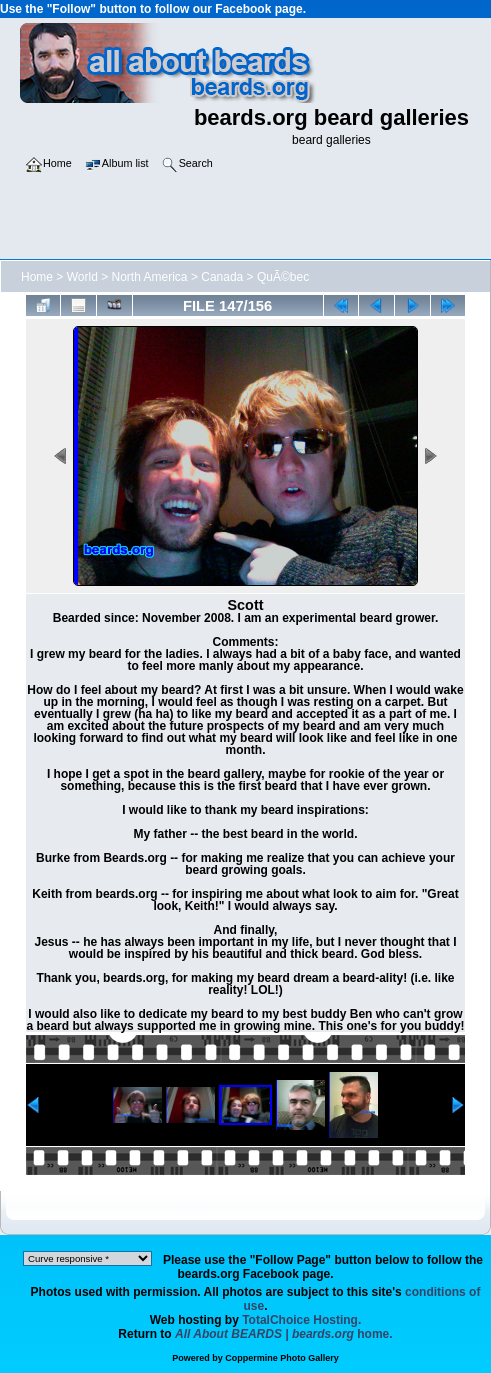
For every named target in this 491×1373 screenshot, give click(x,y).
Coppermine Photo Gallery (282, 1358)
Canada (222, 277)
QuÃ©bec (283, 277)
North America (150, 277)
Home (37, 277)
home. (284, 1334)
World (82, 277)
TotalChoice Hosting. (301, 1320)
